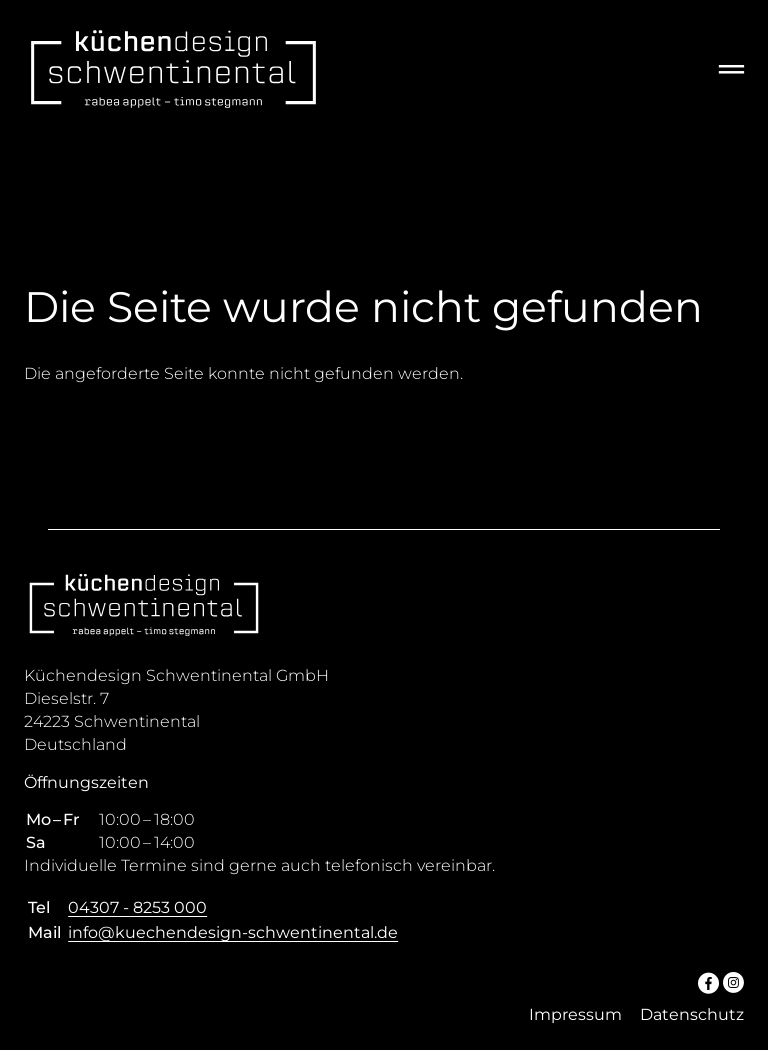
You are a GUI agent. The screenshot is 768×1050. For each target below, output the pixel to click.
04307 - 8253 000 (137, 907)
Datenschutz (692, 1014)
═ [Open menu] (731, 68)
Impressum (575, 1014)
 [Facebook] (708, 981)
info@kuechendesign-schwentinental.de (233, 932)
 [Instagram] (733, 981)
